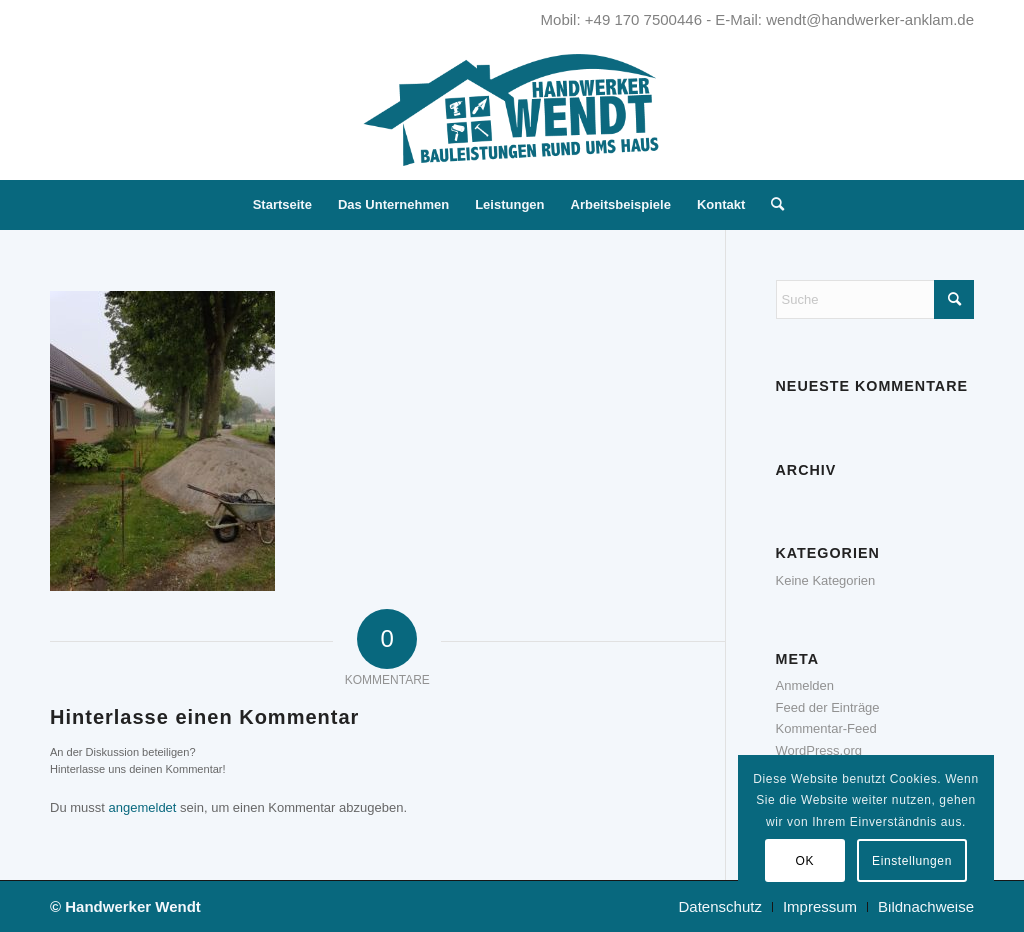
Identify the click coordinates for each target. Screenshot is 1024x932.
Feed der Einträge (828, 707)
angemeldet (143, 807)
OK (805, 861)
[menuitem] (282, 205)
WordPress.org (819, 750)
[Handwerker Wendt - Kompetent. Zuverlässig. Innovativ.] (511, 110)
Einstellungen (912, 861)
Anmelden (805, 685)
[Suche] (771, 205)
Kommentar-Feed (826, 728)
